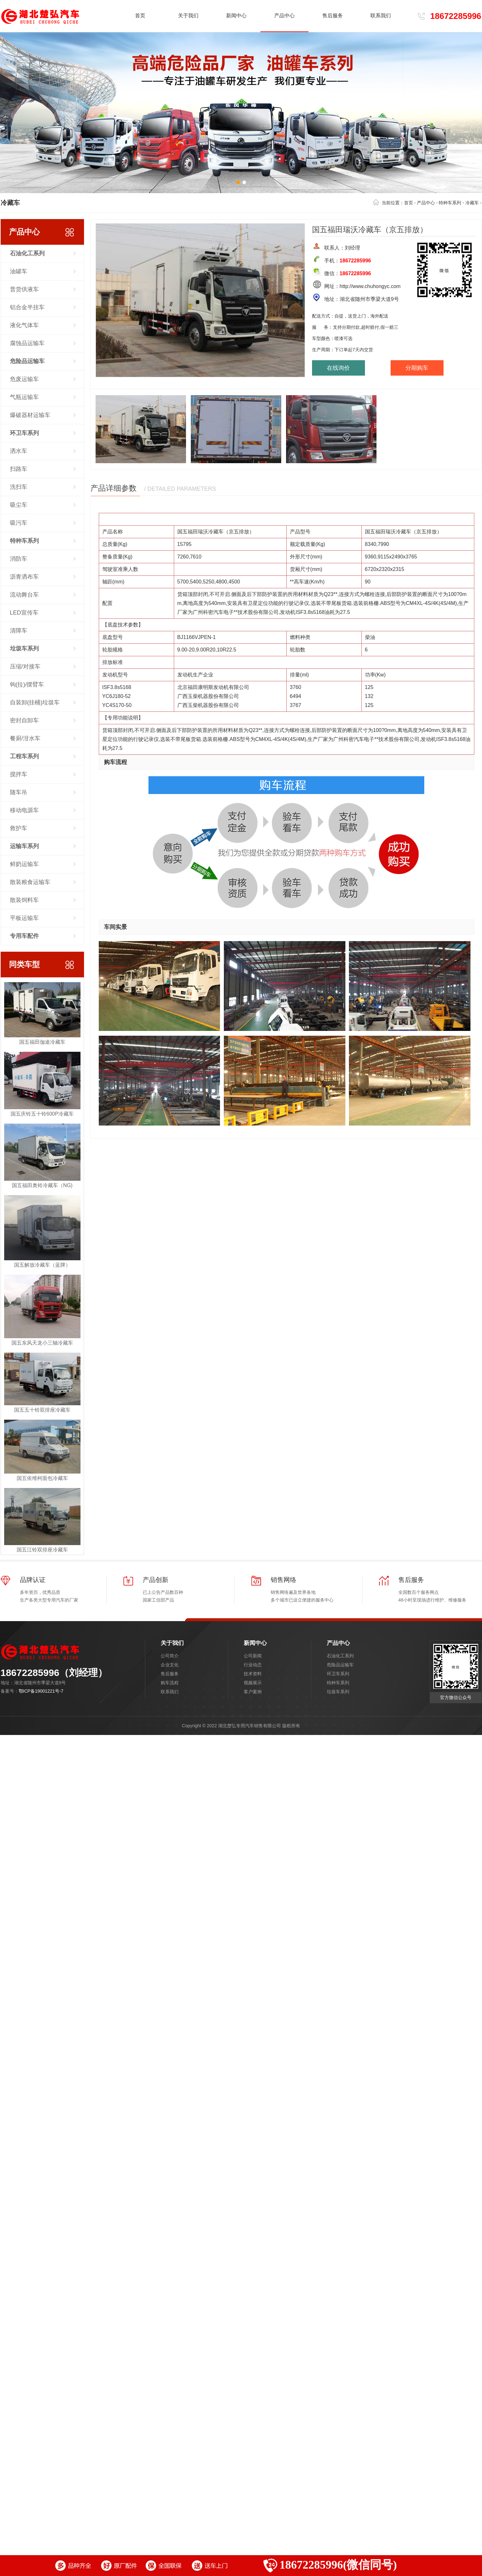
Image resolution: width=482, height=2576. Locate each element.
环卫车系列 (338, 1673)
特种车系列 (450, 202)
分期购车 (416, 368)
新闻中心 (255, 1642)
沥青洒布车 (24, 577)
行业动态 (253, 1664)
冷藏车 (472, 202)
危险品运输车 (340, 1664)
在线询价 (338, 368)
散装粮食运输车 (30, 882)
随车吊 (18, 792)
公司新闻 (253, 1656)
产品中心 (426, 202)
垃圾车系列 (338, 1691)
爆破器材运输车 (30, 415)
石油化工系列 (340, 1656)
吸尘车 (18, 505)
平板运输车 (24, 918)
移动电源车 (24, 810)
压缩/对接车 (25, 666)
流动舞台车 (24, 594)
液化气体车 (24, 325)
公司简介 (170, 1656)
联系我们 (170, 1691)
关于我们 (172, 1642)
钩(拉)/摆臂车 (27, 684)
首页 (140, 15)
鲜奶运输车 (24, 864)
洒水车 (18, 451)
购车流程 (170, 1682)
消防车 (18, 559)
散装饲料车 (24, 900)
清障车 (18, 630)
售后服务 (170, 1673)
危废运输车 (24, 379)
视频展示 (253, 1682)
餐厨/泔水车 (25, 738)
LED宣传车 (24, 612)
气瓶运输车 (24, 397)
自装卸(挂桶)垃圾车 (35, 702)
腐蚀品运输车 (27, 343)
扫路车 (18, 469)
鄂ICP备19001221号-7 (41, 1691)
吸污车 (18, 523)
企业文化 (170, 1664)
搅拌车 (18, 774)
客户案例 (253, 1691)
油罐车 (18, 271)
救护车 (18, 828)
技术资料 (253, 1673)
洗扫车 (18, 487)
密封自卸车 (24, 720)
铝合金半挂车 (27, 307)
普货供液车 (24, 289)
